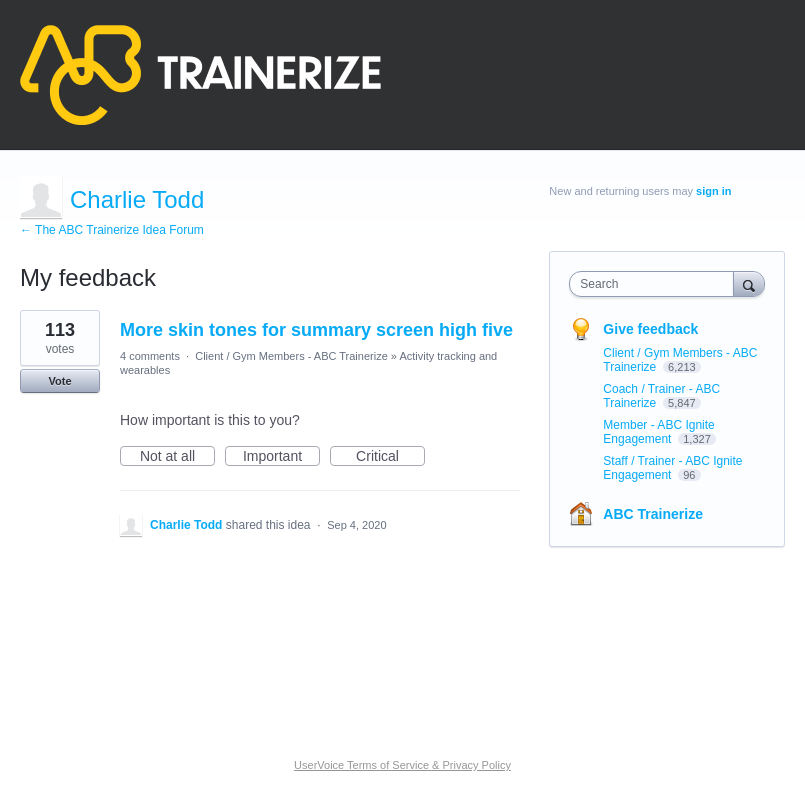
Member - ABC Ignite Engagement (658, 432)
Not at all (177, 457)
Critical (390, 457)
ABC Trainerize (653, 514)
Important (281, 457)
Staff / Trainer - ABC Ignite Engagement (672, 468)
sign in (713, 191)
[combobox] (655, 284)
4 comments (150, 356)
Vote (59, 381)
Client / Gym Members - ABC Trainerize (291, 356)
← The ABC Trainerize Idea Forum (112, 230)
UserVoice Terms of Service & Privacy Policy (402, 765)
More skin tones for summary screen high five (316, 330)
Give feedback (650, 329)
